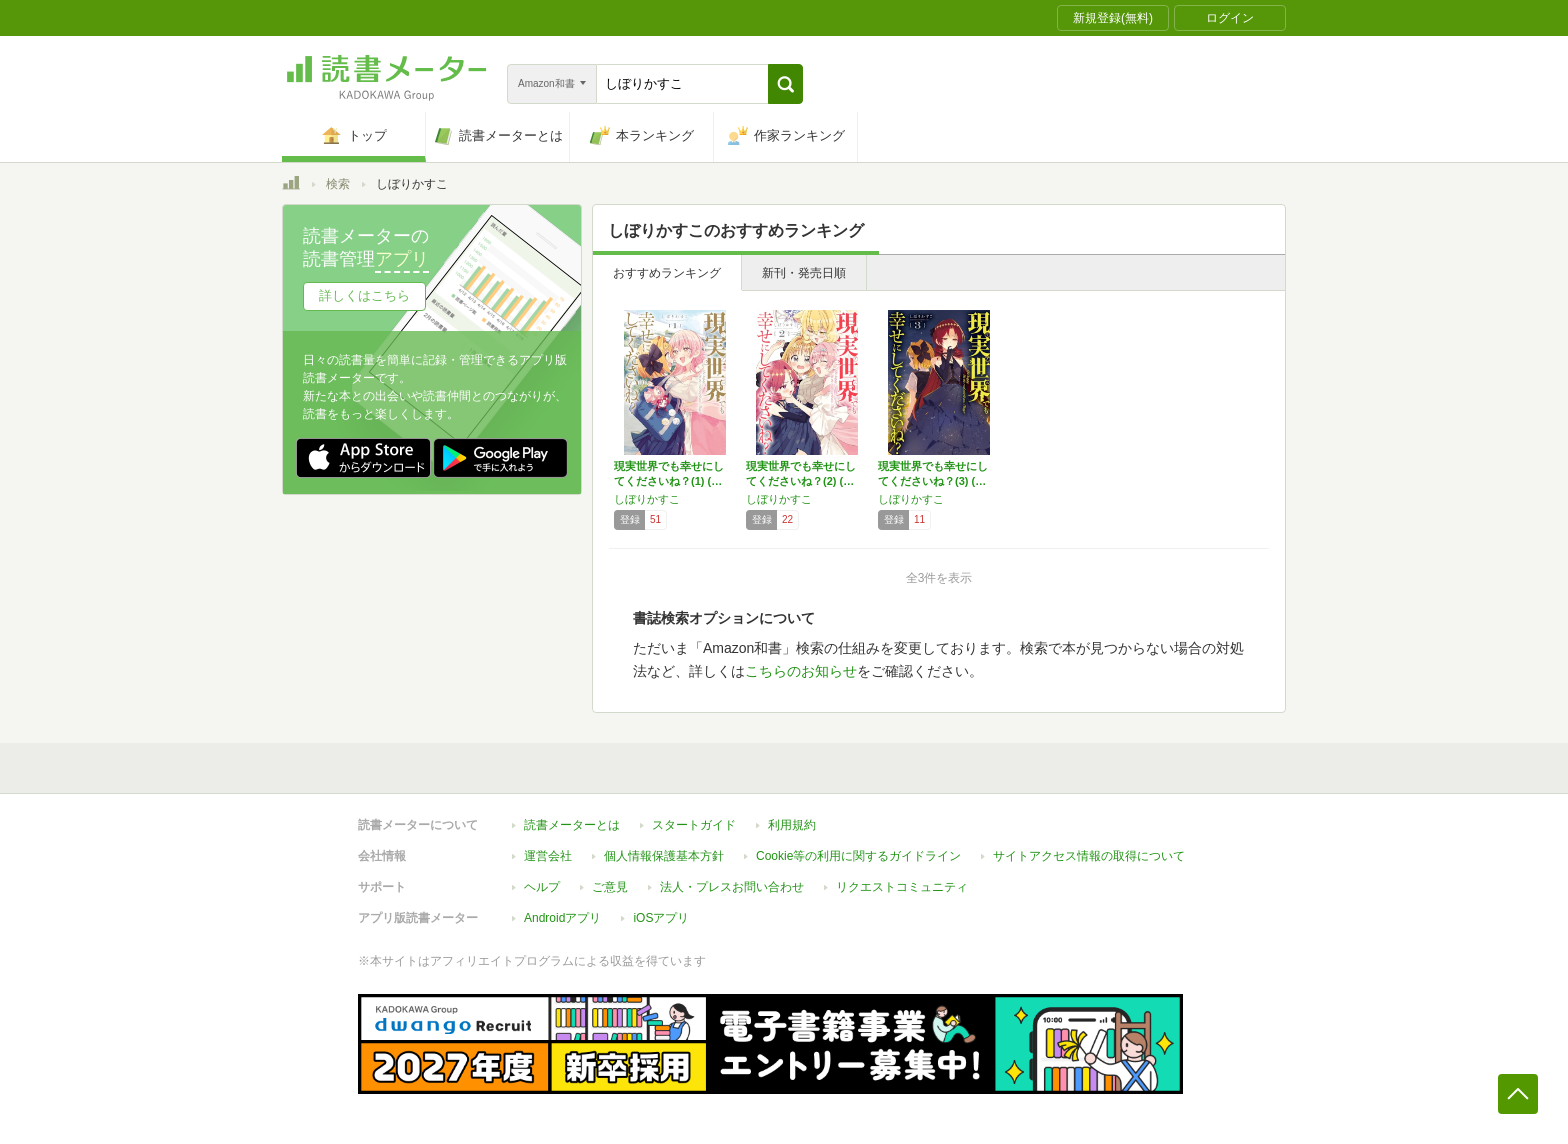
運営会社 (548, 856)
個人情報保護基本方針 (664, 856)
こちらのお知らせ (801, 671)
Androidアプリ (562, 918)
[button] (785, 84)
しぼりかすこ (647, 499)
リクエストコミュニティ (902, 887)
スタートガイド (694, 825)
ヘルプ (542, 887)
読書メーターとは (572, 825)
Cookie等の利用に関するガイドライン (858, 856)
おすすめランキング (667, 273)
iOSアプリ (661, 918)
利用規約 (792, 825)
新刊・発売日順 (804, 273)
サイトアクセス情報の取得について (1089, 856)
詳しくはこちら (364, 295)
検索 (338, 184)
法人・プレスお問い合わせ (732, 887)
